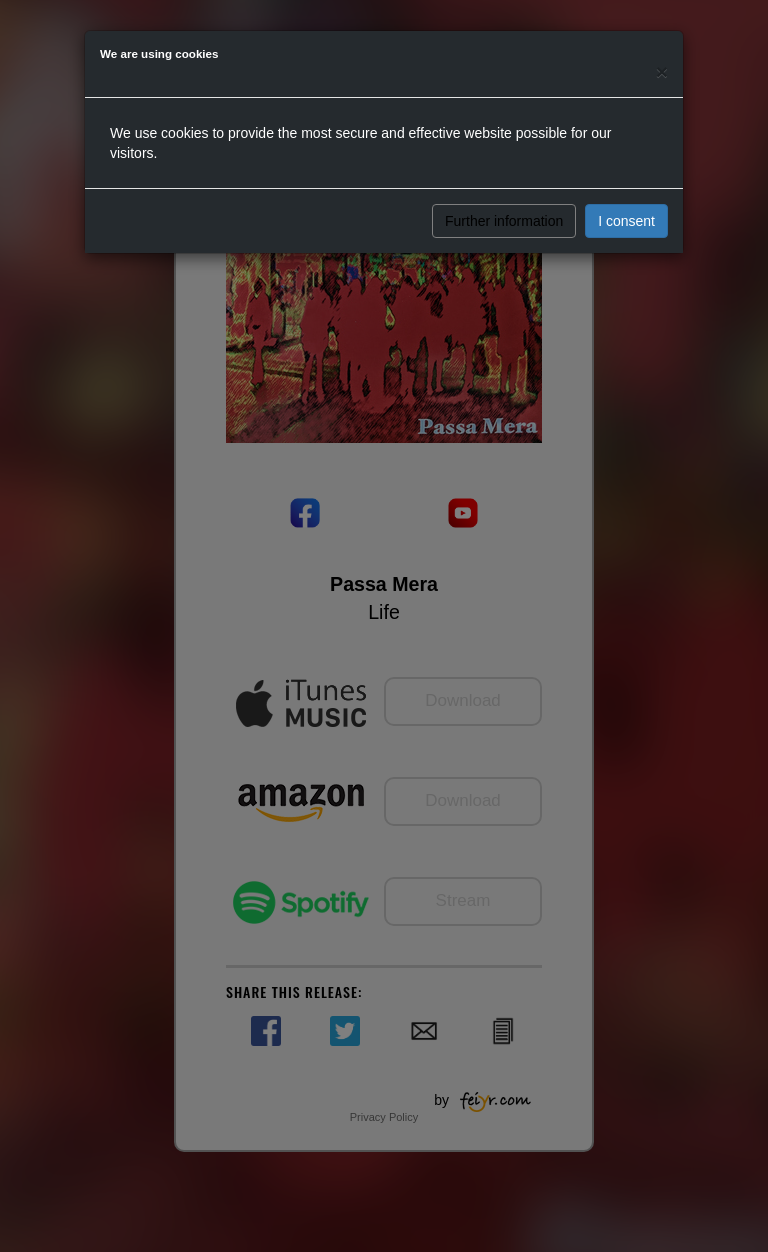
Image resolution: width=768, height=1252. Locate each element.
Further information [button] (504, 221)
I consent (626, 221)
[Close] (662, 71)
